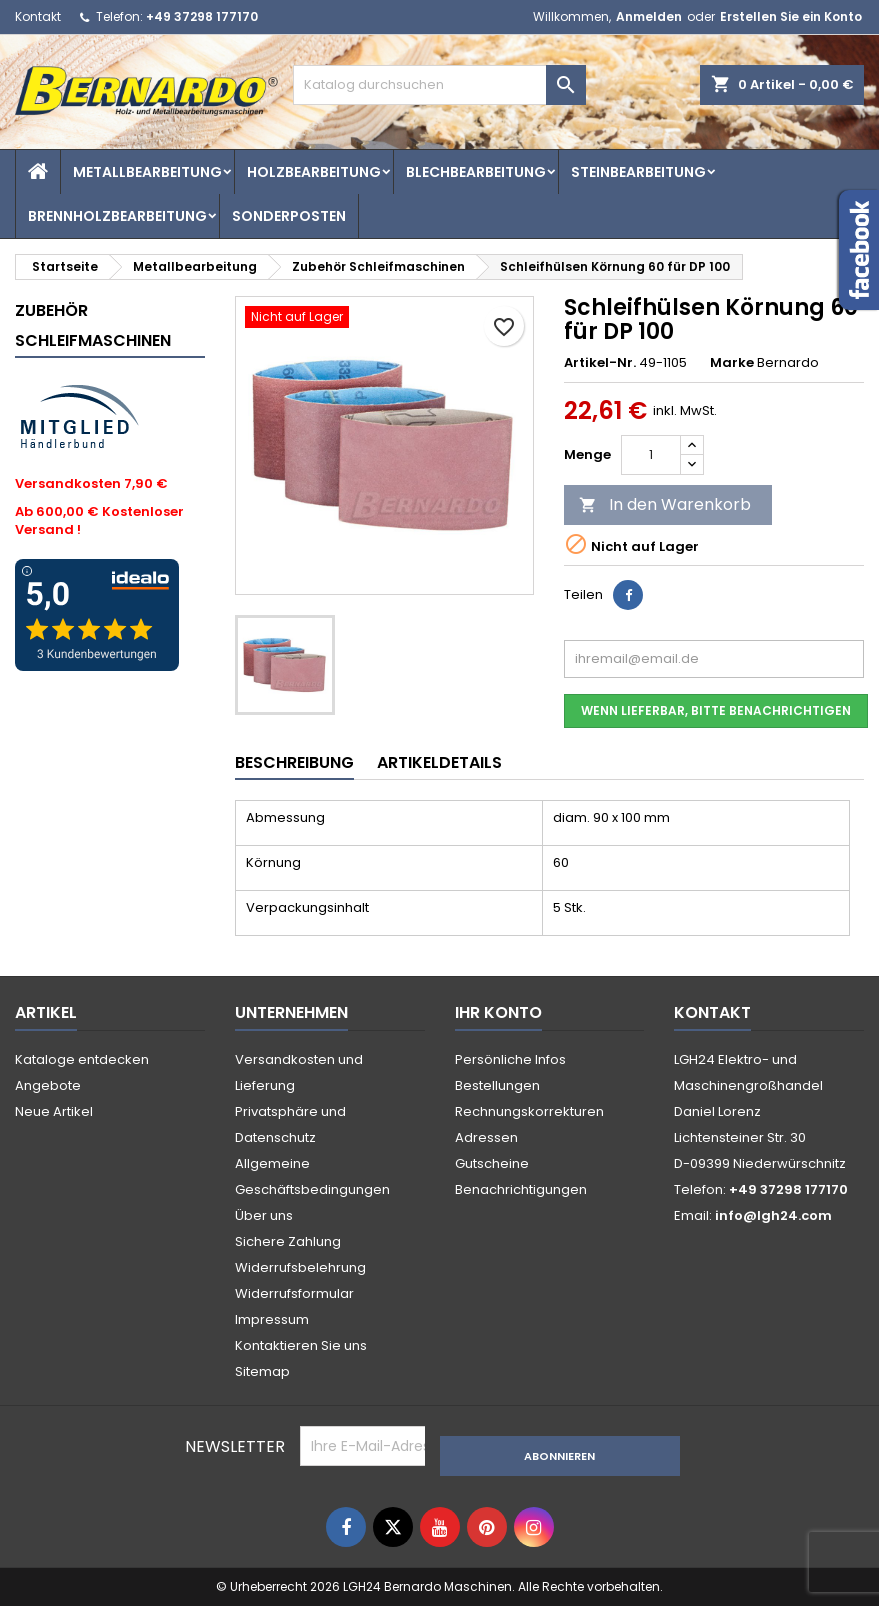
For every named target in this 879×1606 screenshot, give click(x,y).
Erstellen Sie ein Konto (791, 16)
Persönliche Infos (510, 1059)
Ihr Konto (498, 1012)
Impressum (272, 1319)
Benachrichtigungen (521, 1189)
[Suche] (439, 85)
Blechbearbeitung (476, 172)
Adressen (486, 1137)
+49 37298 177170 (202, 16)
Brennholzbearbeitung (117, 216)
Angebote (48, 1085)
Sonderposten (289, 216)
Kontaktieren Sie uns (301, 1345)
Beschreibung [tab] (294, 762)
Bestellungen (497, 1085)
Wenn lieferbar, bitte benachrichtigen (716, 710)
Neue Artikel (54, 1111)
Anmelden (649, 16)
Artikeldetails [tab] (439, 762)
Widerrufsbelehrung (300, 1267)
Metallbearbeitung (147, 172)
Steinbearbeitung (638, 172)
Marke (732, 363)
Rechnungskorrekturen (529, 1111)
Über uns (264, 1215)
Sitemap (262, 1371)
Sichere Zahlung (288, 1241)
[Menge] (651, 455)
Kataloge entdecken (82, 1059)
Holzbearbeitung (314, 172)
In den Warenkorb (665, 504)
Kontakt (38, 16)
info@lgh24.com (773, 1215)
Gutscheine (492, 1163)
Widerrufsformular (294, 1293)
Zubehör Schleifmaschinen (93, 325)
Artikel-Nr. (600, 363)
